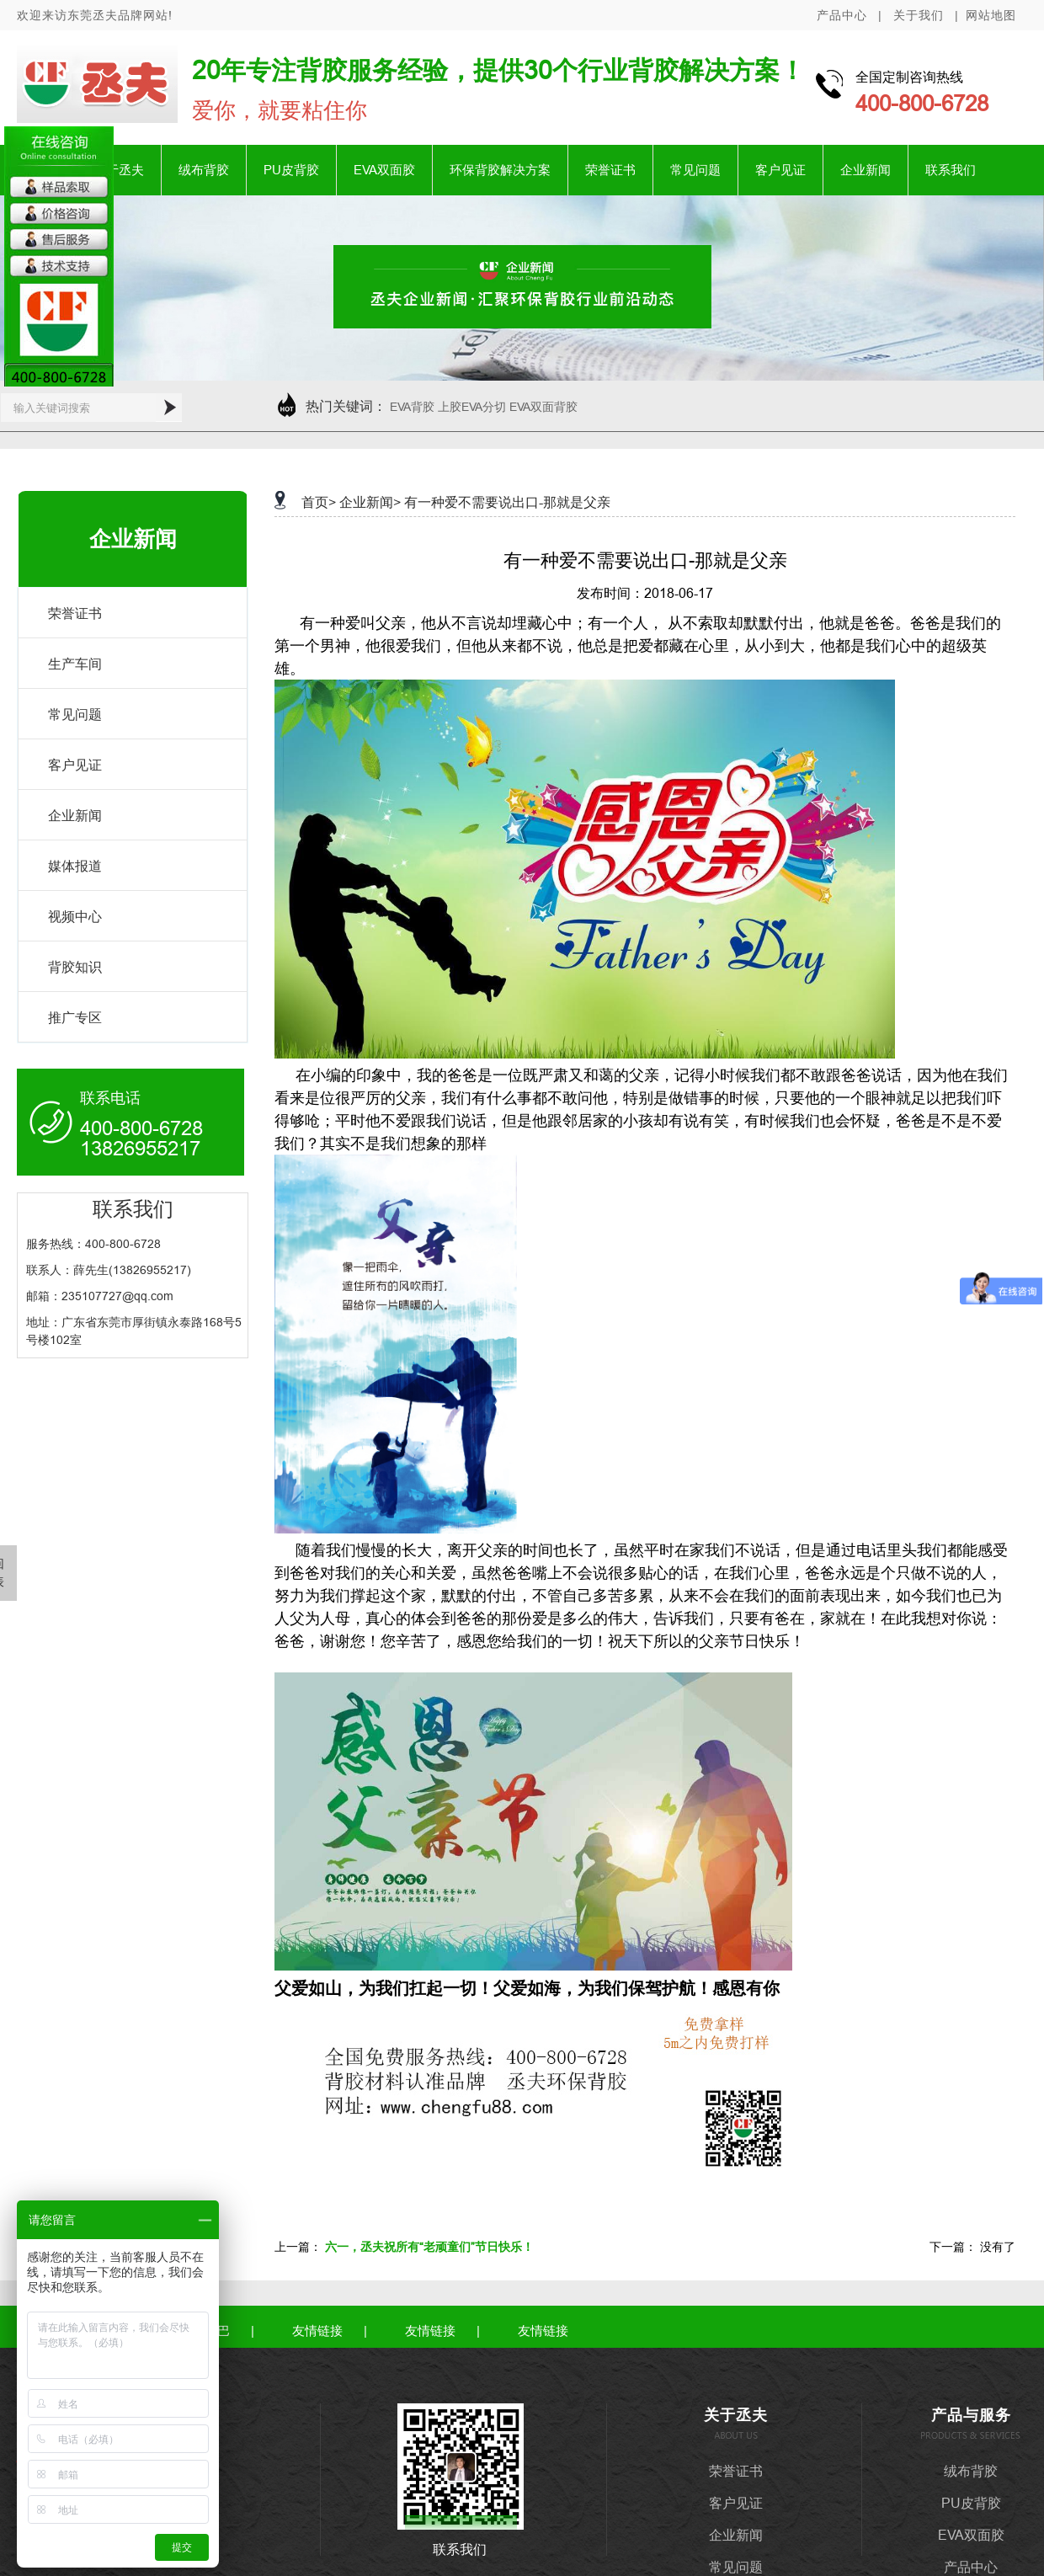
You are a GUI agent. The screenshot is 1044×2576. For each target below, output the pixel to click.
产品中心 (842, 15)
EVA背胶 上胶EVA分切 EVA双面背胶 (484, 406)
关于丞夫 (118, 170)
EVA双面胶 (384, 170)
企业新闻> (370, 501)
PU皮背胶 (291, 170)
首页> (318, 501)
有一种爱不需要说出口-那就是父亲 (507, 501)
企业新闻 (865, 170)
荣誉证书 (610, 170)
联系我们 (950, 170)
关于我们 (918, 15)
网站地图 (991, 15)
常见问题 (695, 170)
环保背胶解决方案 (500, 170)
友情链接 (317, 2330)
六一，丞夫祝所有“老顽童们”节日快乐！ (429, 2246)
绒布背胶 (203, 170)
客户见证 (780, 170)
